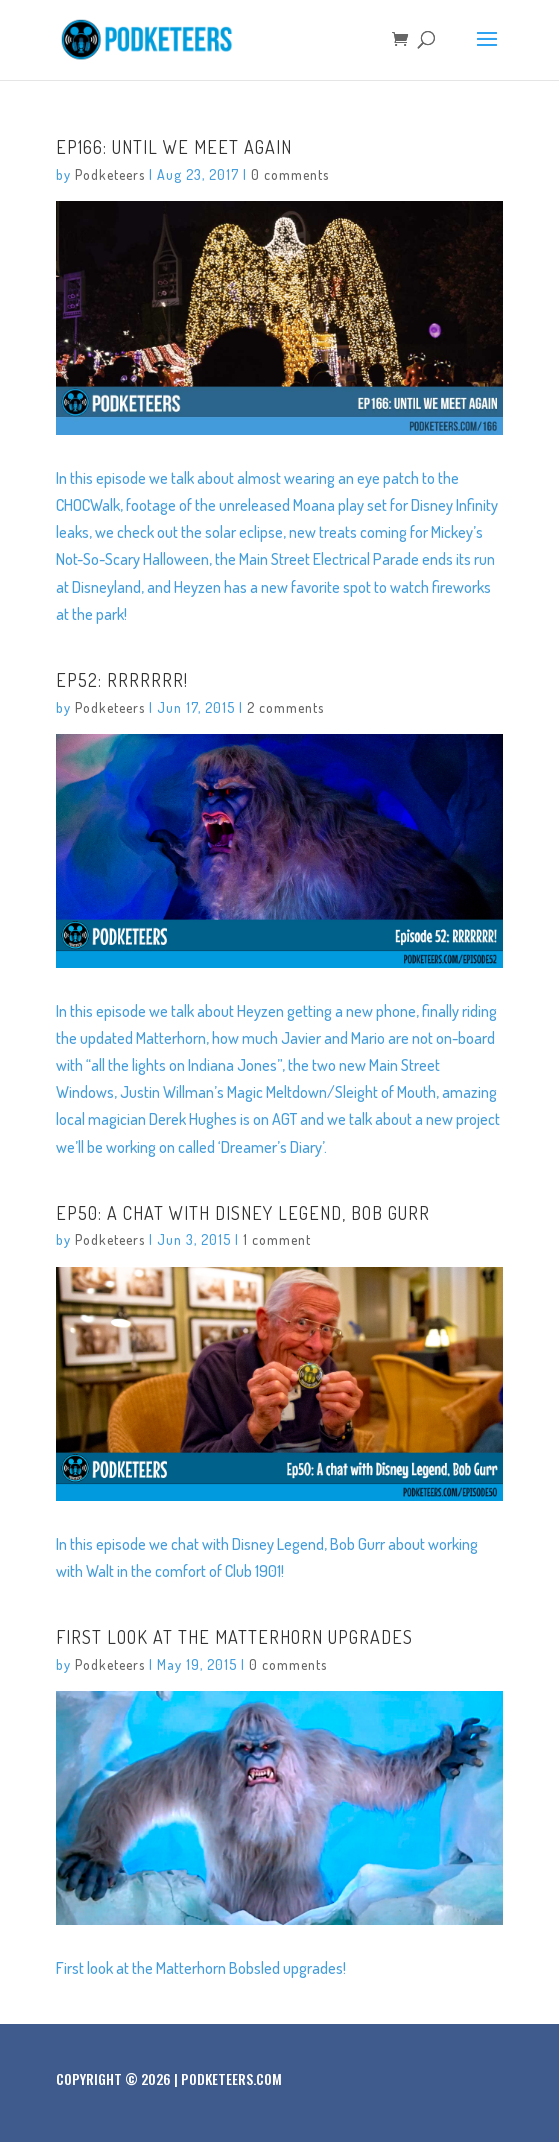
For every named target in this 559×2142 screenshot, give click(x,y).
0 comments (290, 174)
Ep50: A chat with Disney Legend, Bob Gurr (243, 1213)
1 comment (277, 1239)
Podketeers (110, 174)
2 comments (285, 707)
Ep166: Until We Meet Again (174, 147)
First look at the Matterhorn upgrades (234, 1637)
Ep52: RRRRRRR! (122, 680)
